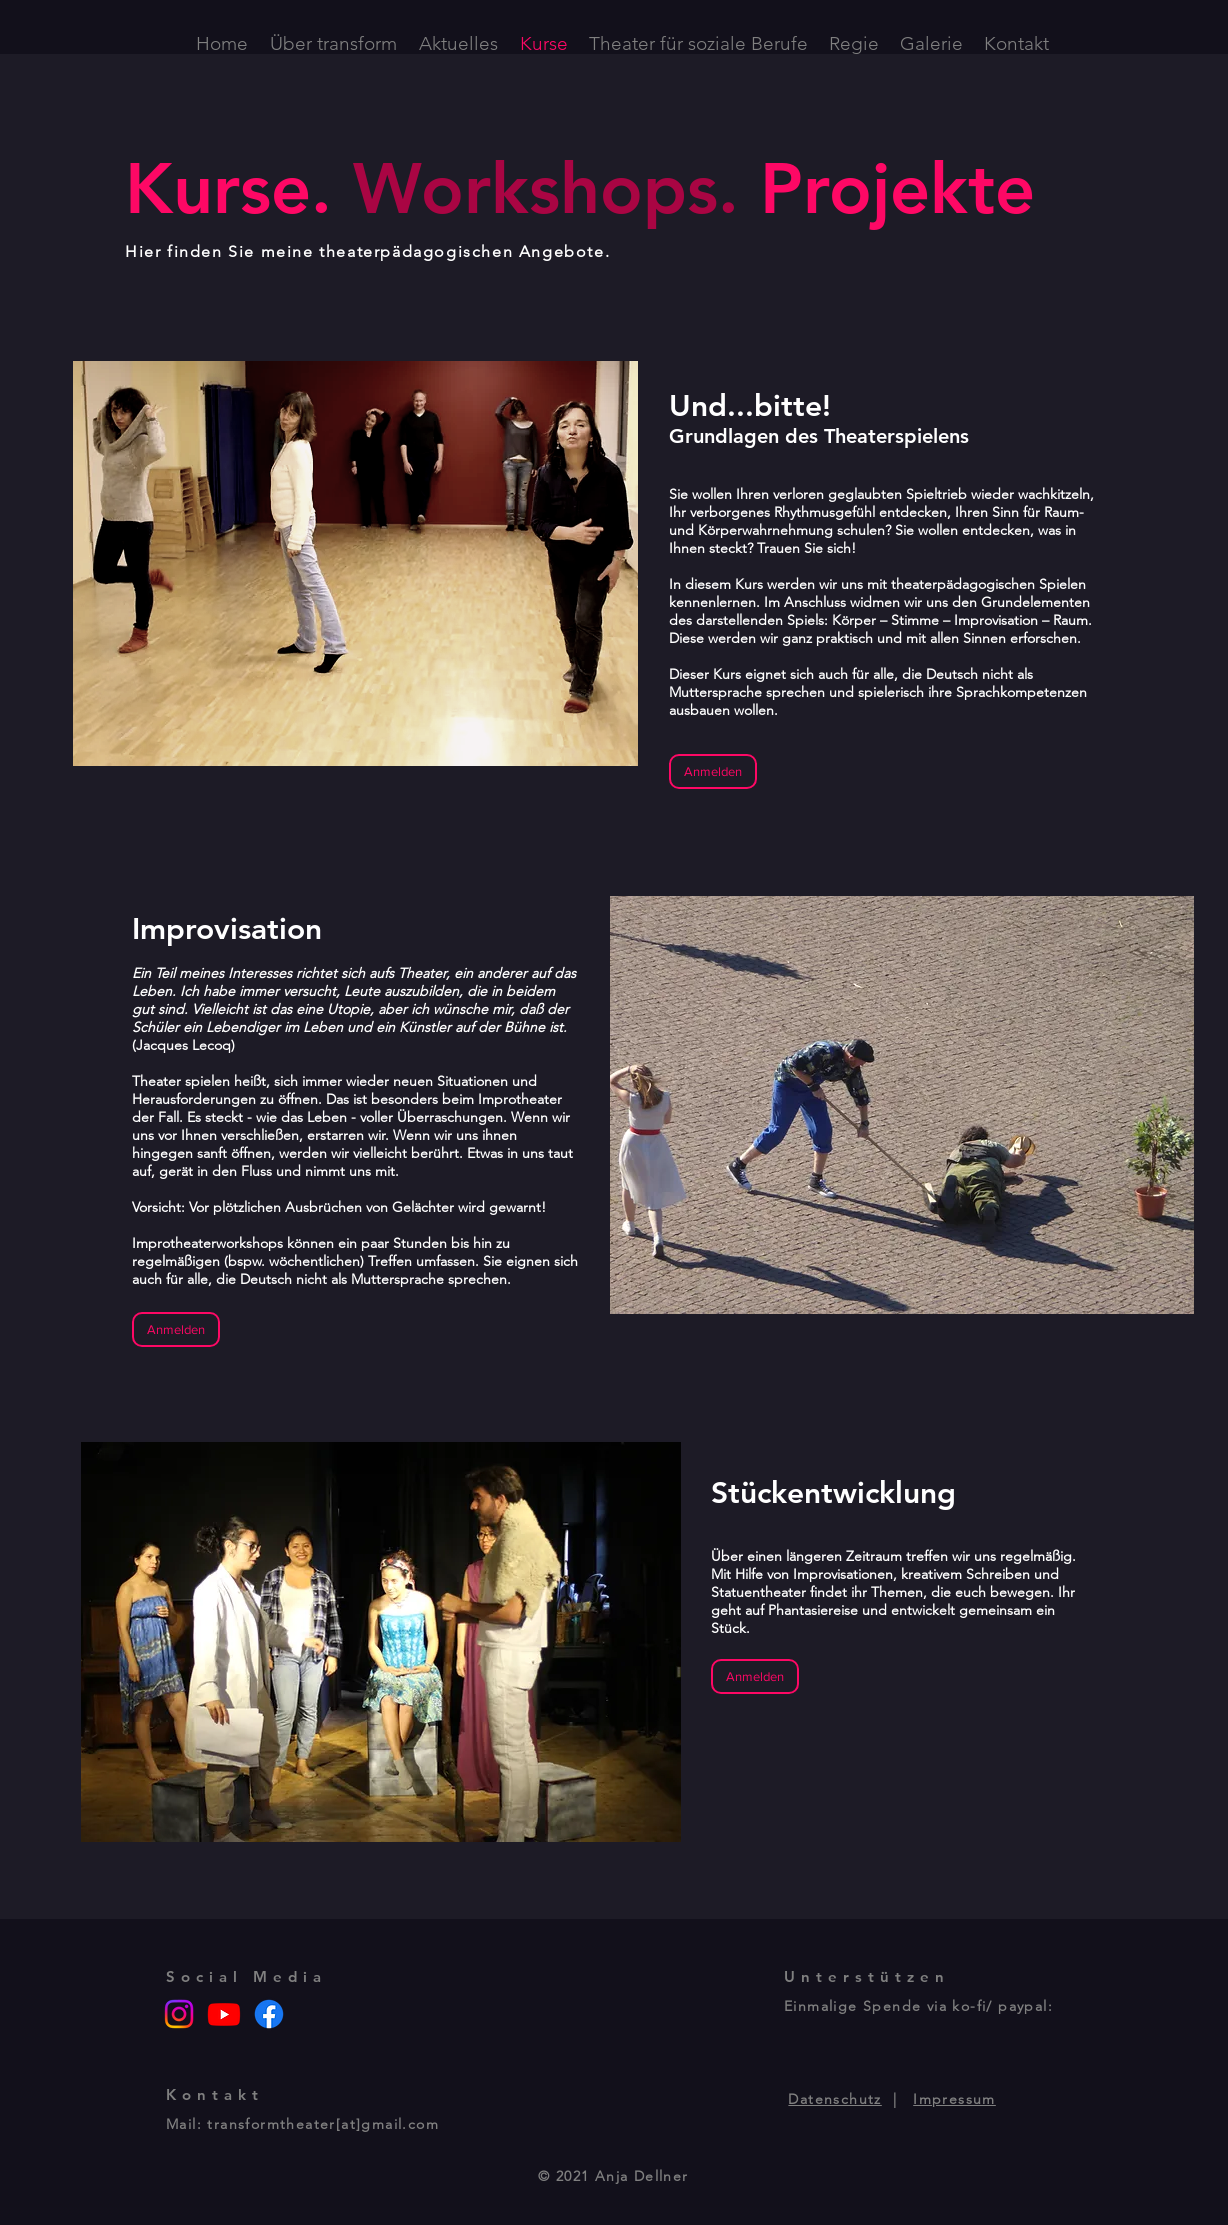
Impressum (954, 2099)
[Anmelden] (713, 771)
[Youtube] (224, 2014)
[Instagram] (179, 2014)
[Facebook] (269, 2014)
